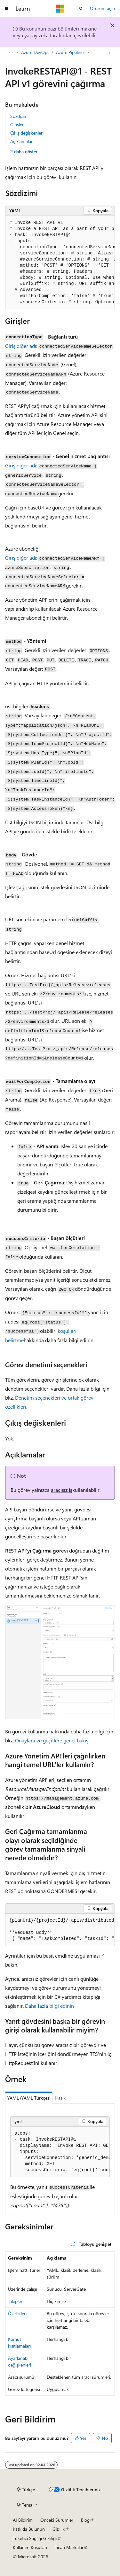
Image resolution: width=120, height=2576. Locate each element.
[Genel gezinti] (6, 8)
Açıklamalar (21, 141)
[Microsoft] (60, 8)
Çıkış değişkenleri (27, 133)
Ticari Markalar (69, 2547)
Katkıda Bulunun (29, 2529)
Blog (85, 2520)
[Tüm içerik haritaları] (10, 52)
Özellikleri (17, 2313)
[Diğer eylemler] (109, 52)
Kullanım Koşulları (30, 2547)
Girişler (17, 124)
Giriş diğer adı (20, 345)
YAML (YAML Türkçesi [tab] (28, 2098)
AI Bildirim (23, 2520)
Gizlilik (58, 2529)
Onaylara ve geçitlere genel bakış (51, 1740)
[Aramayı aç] (81, 8)
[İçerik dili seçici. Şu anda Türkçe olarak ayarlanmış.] (26, 2489)
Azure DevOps (35, 52)
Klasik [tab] (60, 2098)
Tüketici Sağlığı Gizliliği (35, 2538)
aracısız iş (61, 1489)
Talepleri (15, 2301)
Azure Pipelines (70, 52)
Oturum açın (102, 8)
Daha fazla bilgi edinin (49, 2005)
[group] (60, 262)
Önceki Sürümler (56, 2520)
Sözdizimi (19, 116)
